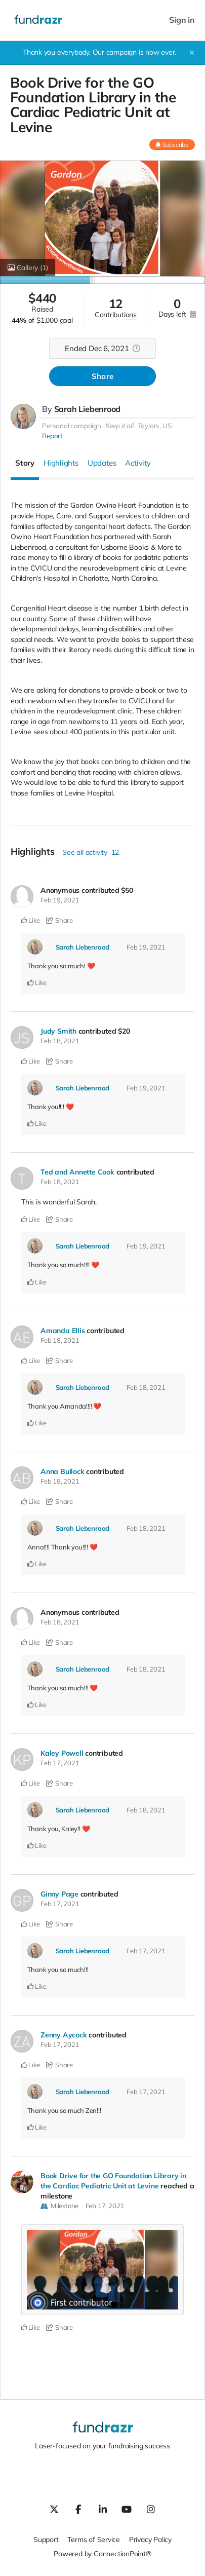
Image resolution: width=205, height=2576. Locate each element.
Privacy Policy (150, 2539)
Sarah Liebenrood (87, 409)
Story (24, 463)
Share (102, 376)
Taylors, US (155, 426)
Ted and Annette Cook (77, 1172)
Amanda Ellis (62, 1330)
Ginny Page (59, 1894)
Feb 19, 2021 (59, 900)
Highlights (61, 463)
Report (52, 436)
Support (46, 2539)
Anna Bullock (62, 1471)
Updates (102, 463)
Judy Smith (58, 1031)
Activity (137, 463)
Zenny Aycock (63, 2034)
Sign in (182, 20)
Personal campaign (71, 426)
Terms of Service (93, 2539)
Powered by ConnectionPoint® (102, 2553)
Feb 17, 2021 (59, 1763)
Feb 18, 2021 (59, 1041)
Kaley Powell (61, 1753)
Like (30, 920)
